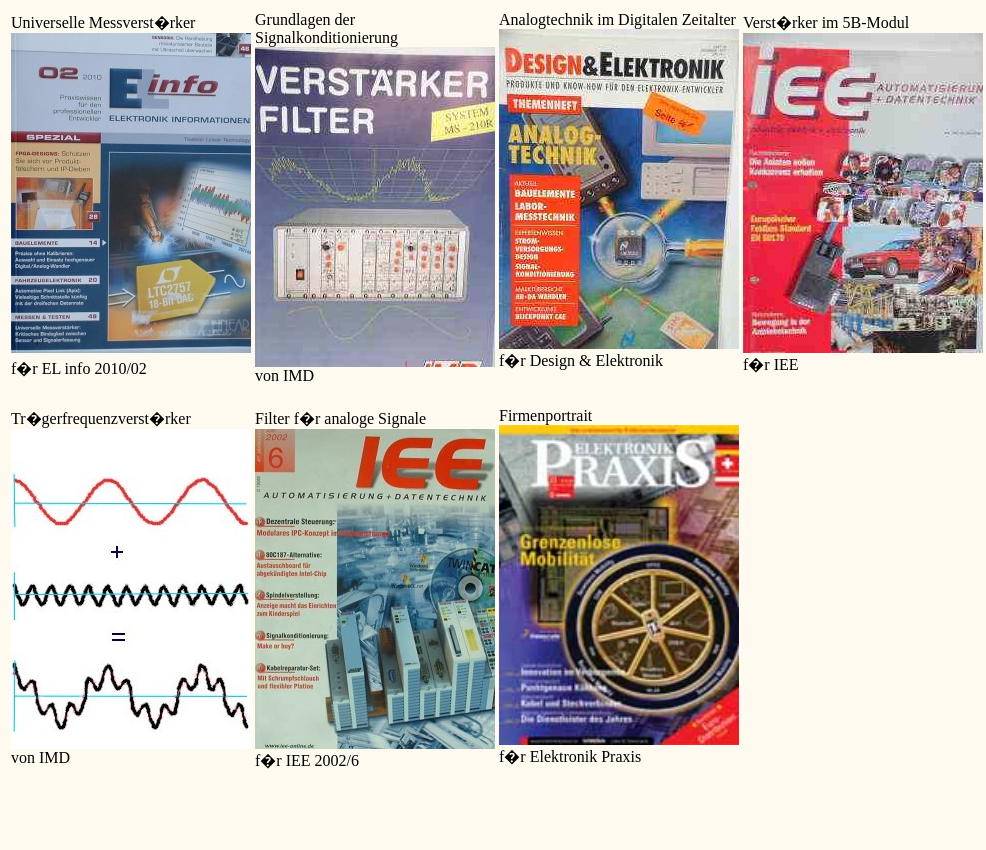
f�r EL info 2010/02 (79, 368)
